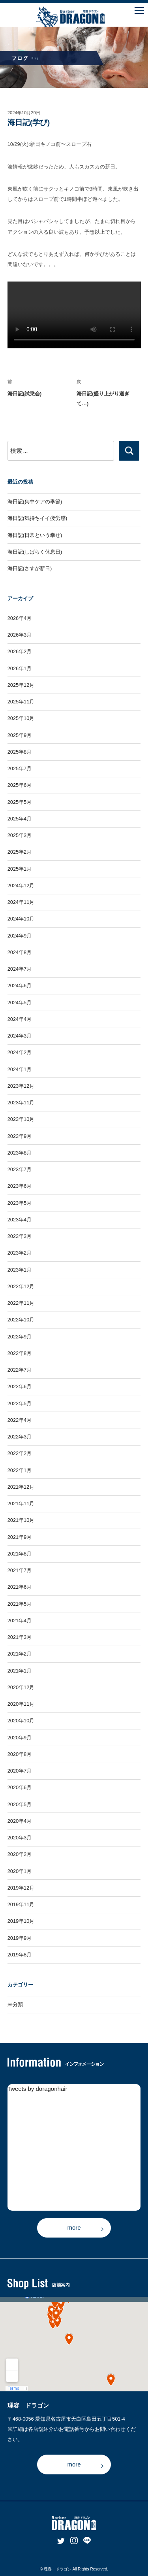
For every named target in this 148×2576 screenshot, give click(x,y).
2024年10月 (21, 919)
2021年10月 (21, 1520)
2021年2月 (19, 1654)
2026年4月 (19, 618)
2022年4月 (19, 1420)
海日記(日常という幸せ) (34, 535)
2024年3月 (19, 1036)
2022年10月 (21, 1320)
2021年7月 (19, 1570)
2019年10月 (21, 1921)
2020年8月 (19, 1754)
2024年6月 (19, 985)
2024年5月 (19, 1002)
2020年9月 (19, 1738)
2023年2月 (19, 1253)
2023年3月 (19, 1236)
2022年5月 (19, 1403)
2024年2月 (19, 1052)
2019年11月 (21, 1904)
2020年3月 (19, 1838)
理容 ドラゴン (57, 2569)
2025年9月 (19, 735)
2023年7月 (19, 1169)
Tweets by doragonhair (37, 2088)
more (74, 2227)
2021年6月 (19, 1587)
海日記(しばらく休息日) (34, 552)
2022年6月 (19, 1386)
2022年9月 (19, 1337)
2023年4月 (19, 1220)
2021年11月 (21, 1503)
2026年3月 (19, 635)
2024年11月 (21, 902)
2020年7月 (19, 1771)
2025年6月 (19, 785)
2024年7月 (19, 969)
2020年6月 (19, 1787)
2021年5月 (19, 1604)
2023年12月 (21, 1086)
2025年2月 (19, 852)
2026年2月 (19, 651)
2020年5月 (19, 1804)
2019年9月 (19, 1938)
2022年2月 (19, 1453)
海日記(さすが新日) (29, 568)
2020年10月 (21, 1721)
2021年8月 (19, 1554)
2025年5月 (19, 802)
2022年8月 (19, 1353)
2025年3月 (19, 835)
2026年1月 (19, 668)
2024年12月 (21, 885)
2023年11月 (21, 1103)
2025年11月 (21, 702)
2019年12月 (21, 1888)
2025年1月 (19, 869)
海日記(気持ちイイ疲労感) (37, 518)
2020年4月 (19, 1821)
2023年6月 (19, 1186)
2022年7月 (19, 1370)
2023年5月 (19, 1203)
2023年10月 (21, 1119)
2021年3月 (19, 1637)
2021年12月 (21, 1487)
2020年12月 (21, 1687)
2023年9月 (19, 1136)
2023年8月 (19, 1153)
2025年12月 (21, 685)
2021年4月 (19, 1620)
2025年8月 (19, 752)
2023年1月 (19, 1270)
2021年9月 (19, 1537)
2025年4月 (19, 819)
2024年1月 (19, 1069)
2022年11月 (21, 1303)
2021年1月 (19, 1671)
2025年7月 (19, 768)
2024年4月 (19, 1019)
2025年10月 (21, 718)
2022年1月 (19, 1470)
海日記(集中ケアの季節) (34, 502)
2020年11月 (21, 1704)
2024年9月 (19, 936)
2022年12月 (21, 1286)
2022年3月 (19, 1437)
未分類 (15, 2004)
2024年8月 (19, 952)
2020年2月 (19, 1854)
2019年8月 (19, 1955)
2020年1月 (19, 1871)
